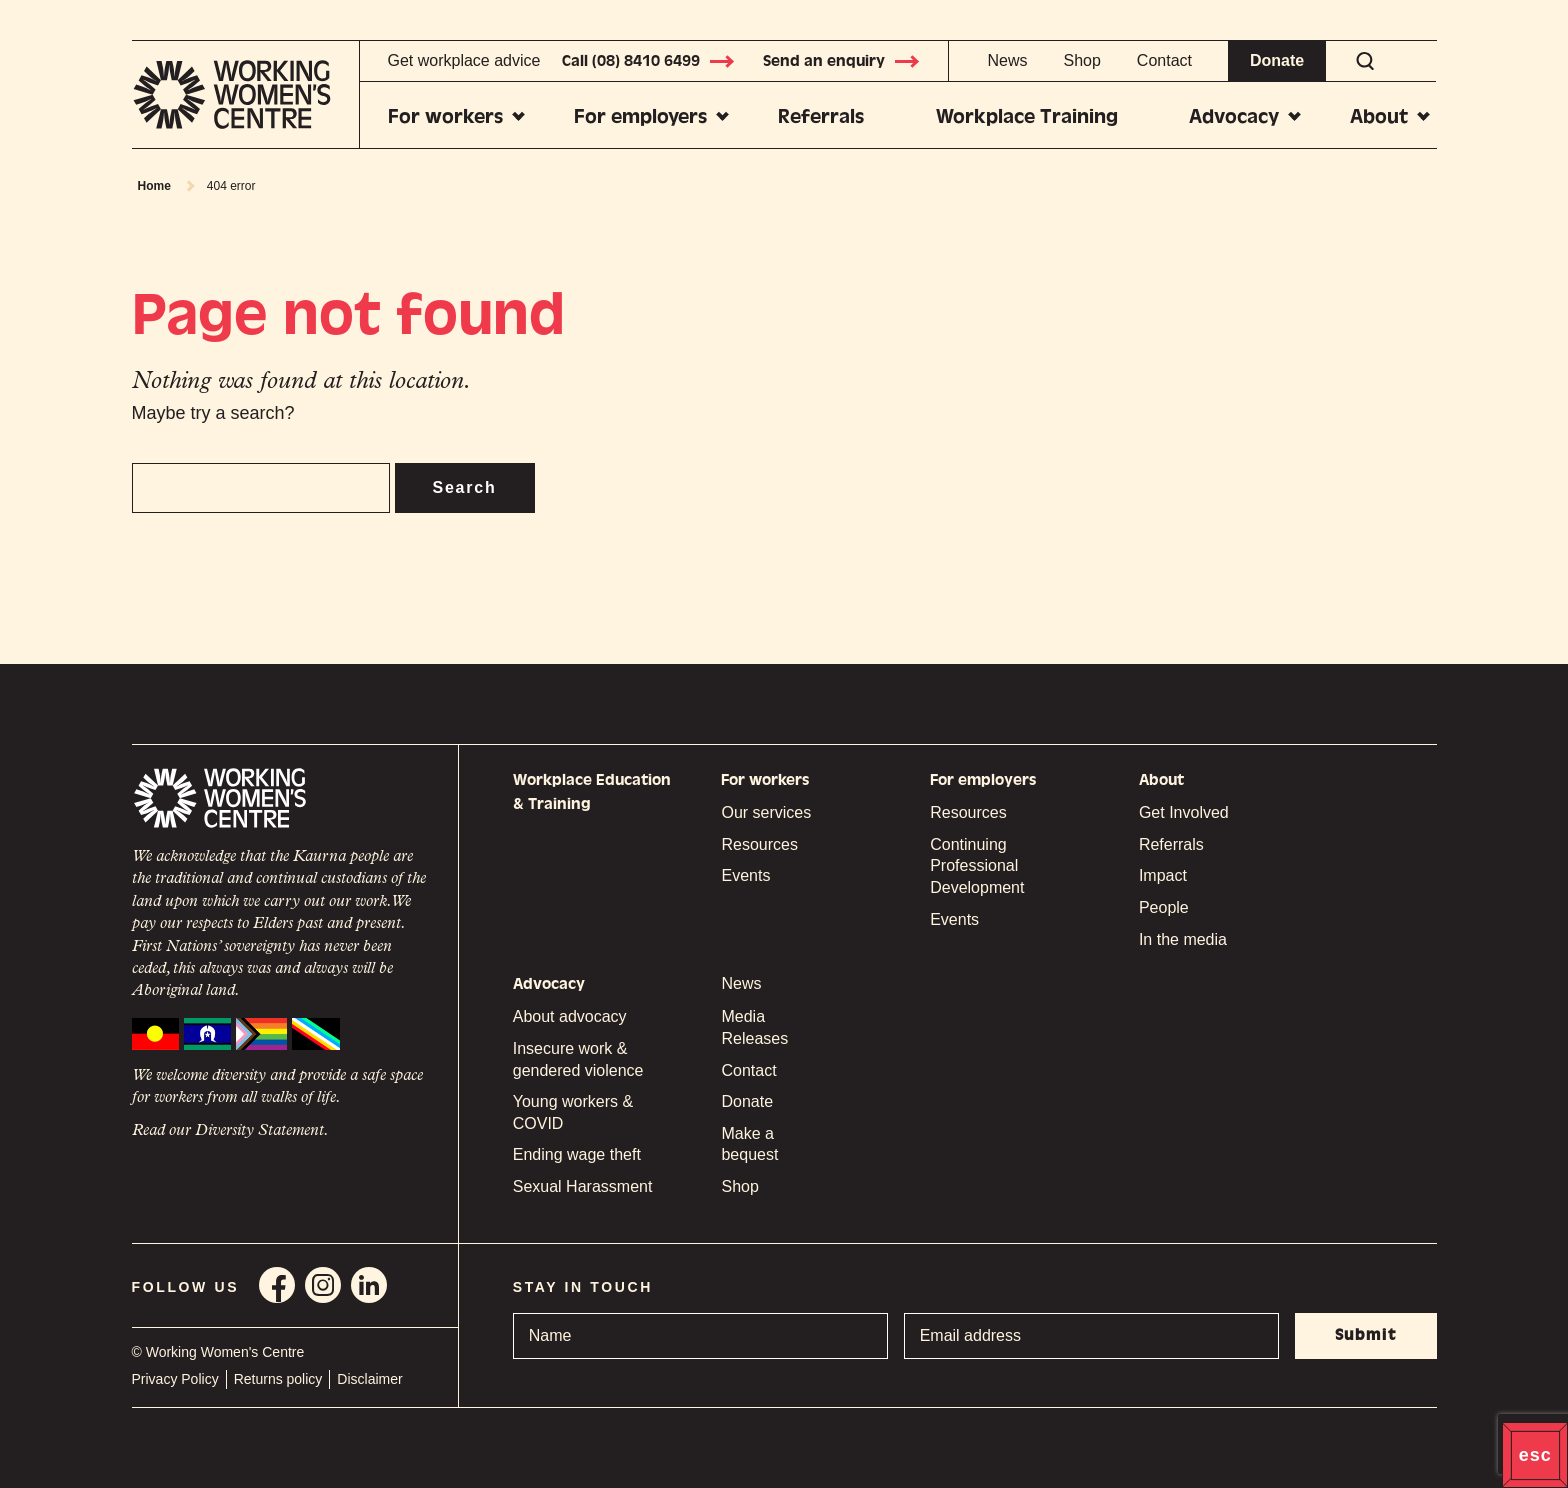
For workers (445, 116)
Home (154, 186)
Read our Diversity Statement (228, 1131)
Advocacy (1234, 116)
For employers (640, 116)
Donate (1277, 60)
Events (745, 875)
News (1007, 60)
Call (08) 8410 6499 (649, 61)
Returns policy (278, 1379)
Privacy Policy (175, 1379)
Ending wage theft (577, 1154)
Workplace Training (1027, 116)
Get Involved (1184, 812)
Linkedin (369, 1285)
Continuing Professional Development (977, 866)
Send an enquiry (842, 61)
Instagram (323, 1285)
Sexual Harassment (583, 1186)
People (1164, 907)
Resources (759, 844)
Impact (1163, 875)
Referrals (821, 116)
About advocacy (570, 1016)
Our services (766, 812)
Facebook (277, 1285)
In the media (1183, 939)
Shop (1081, 60)
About (1379, 116)
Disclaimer (369, 1379)
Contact (1164, 60)
